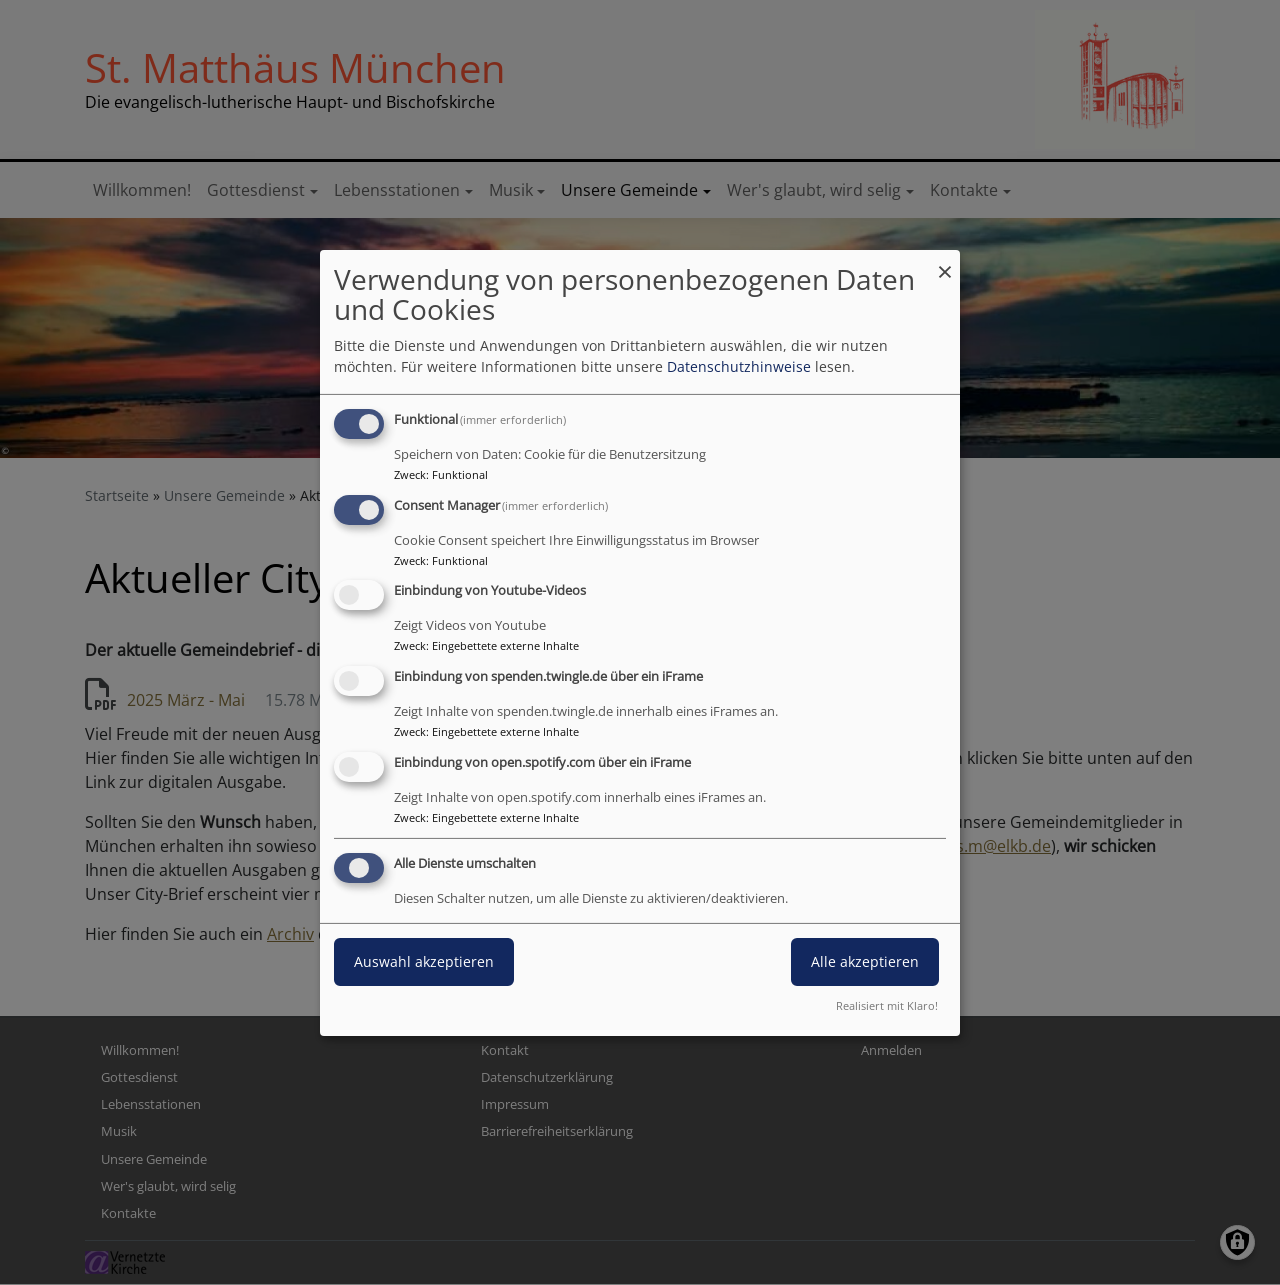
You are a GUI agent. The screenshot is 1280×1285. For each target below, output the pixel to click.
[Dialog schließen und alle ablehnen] (945, 261)
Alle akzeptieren (865, 961)
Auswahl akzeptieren (424, 961)
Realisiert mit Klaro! (887, 1005)
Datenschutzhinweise (739, 366)
